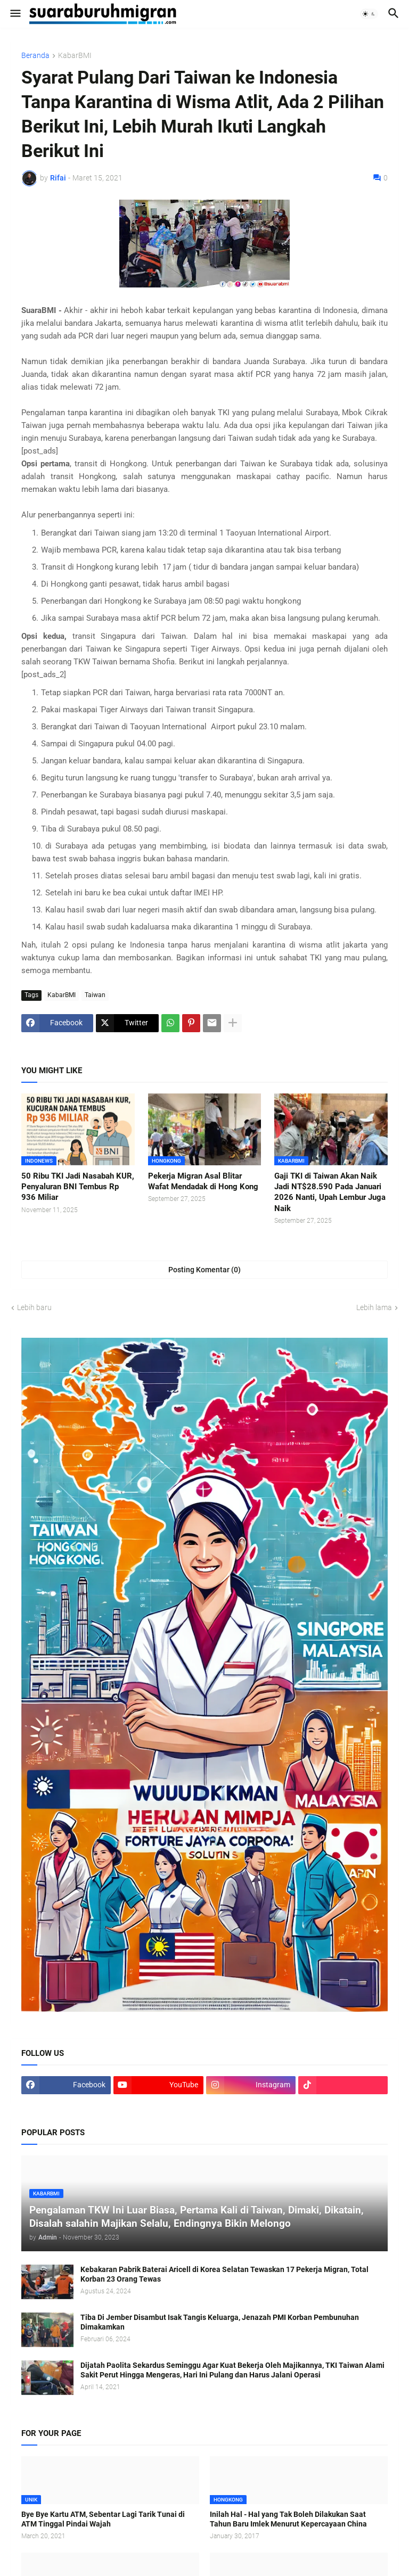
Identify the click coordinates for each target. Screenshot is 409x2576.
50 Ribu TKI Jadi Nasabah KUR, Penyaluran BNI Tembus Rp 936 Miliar (77, 1187)
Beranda (35, 56)
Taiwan (95, 995)
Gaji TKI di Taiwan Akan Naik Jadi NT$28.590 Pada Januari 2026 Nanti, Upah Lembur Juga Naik (330, 1192)
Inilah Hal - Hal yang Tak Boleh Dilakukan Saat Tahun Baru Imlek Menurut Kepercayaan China (288, 2519)
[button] (14, 14)
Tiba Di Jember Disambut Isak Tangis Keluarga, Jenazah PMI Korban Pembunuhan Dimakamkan (219, 2322)
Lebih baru (34, 1307)
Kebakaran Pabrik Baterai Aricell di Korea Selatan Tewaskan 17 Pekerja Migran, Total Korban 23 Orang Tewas (224, 2274)
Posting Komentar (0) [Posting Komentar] (204, 1269)
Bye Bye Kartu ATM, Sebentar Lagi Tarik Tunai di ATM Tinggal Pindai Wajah (103, 2519)
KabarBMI (75, 56)
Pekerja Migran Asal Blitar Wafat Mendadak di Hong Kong (203, 1181)
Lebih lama (374, 1307)
